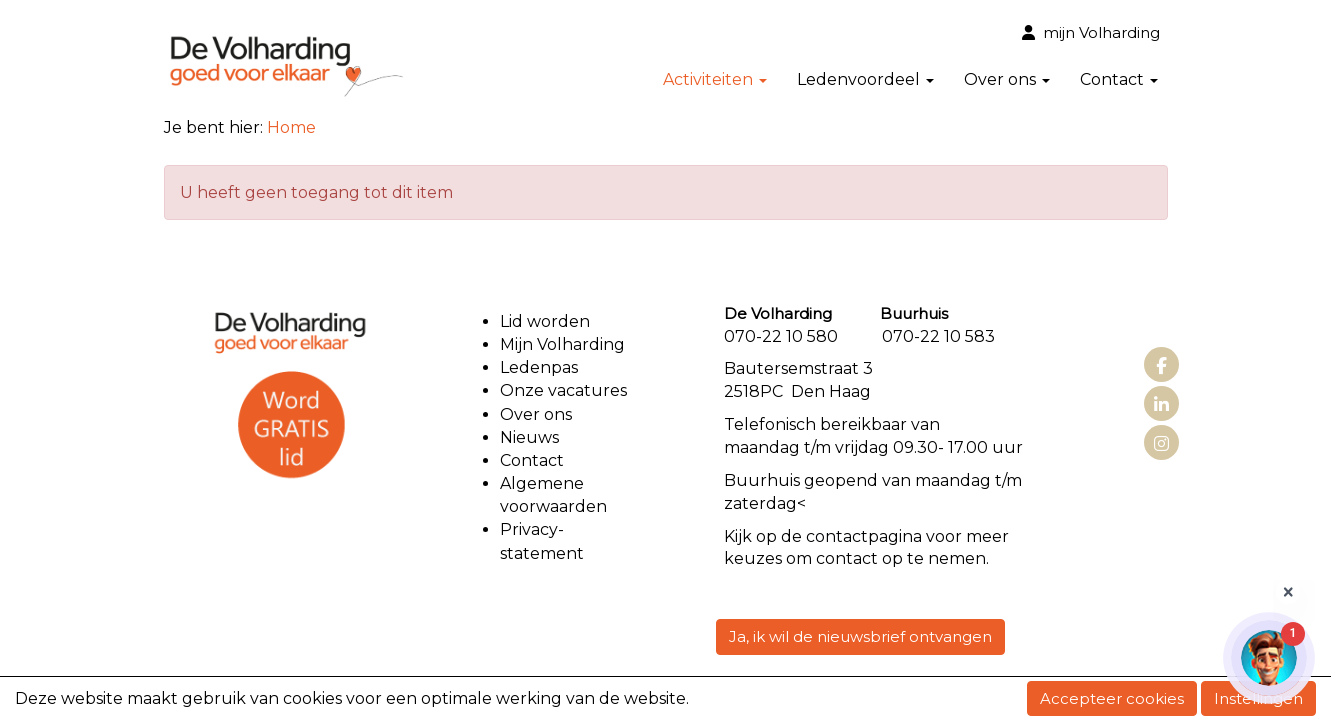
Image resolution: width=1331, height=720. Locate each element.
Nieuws (529, 437)
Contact (1119, 79)
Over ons (1007, 79)
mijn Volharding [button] (1091, 32)
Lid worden (545, 321)
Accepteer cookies (1112, 698)
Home (291, 127)
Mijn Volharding (562, 344)
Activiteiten (715, 79)
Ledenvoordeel (865, 79)
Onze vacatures (565, 390)
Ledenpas (539, 367)
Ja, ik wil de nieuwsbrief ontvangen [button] (860, 636)
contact (837, 536)
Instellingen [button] (1258, 698)
